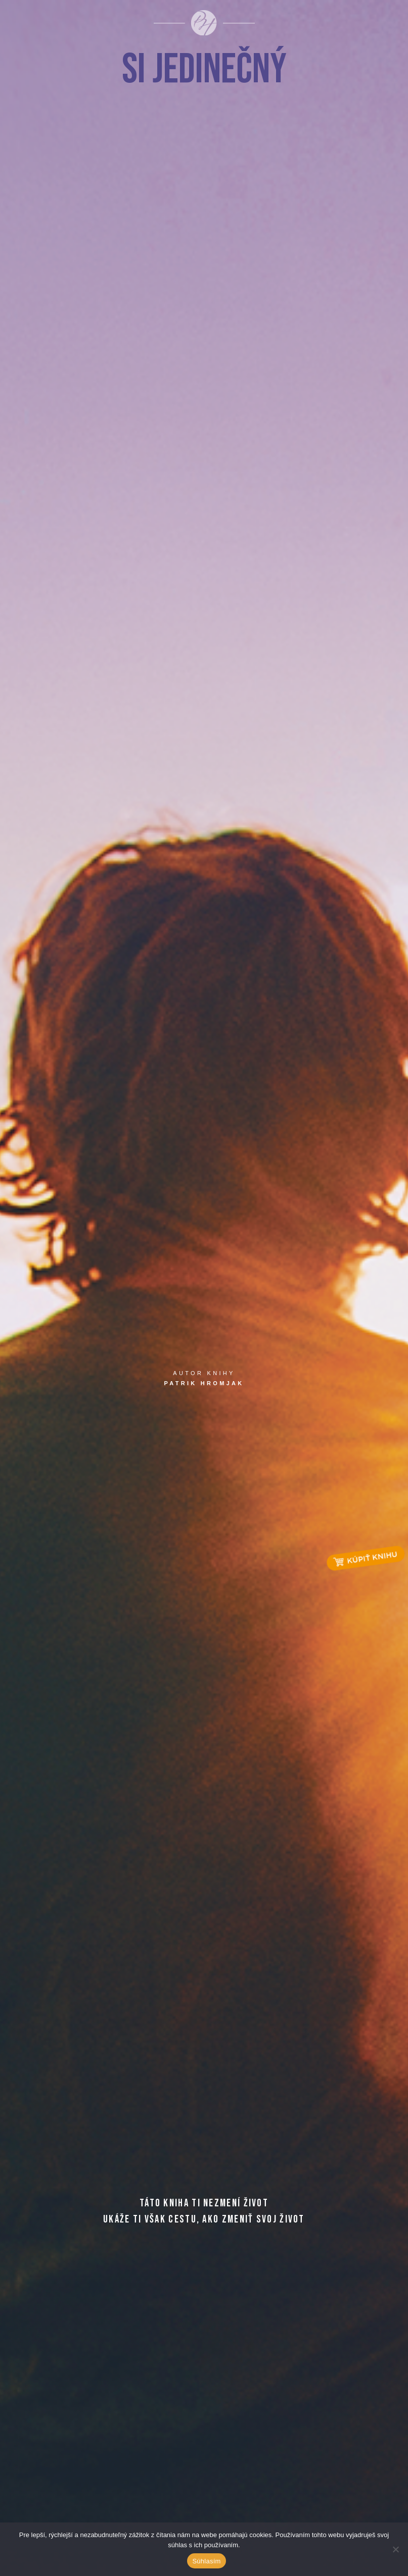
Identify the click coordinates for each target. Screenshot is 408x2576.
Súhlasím (206, 2561)
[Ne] (395, 2549)
